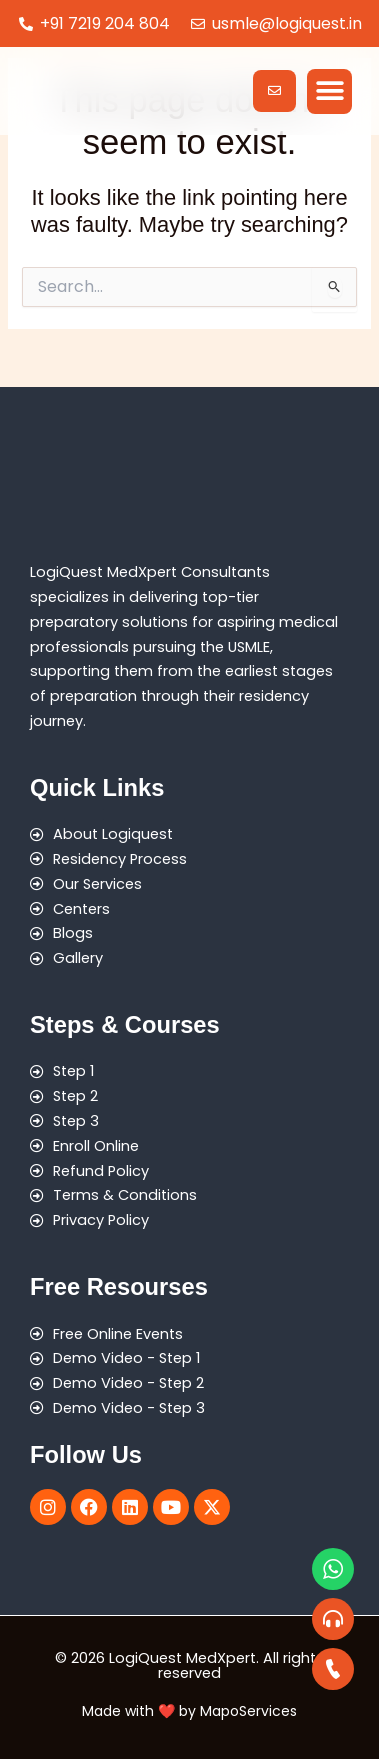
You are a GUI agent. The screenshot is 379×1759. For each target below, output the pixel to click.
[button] (329, 91)
